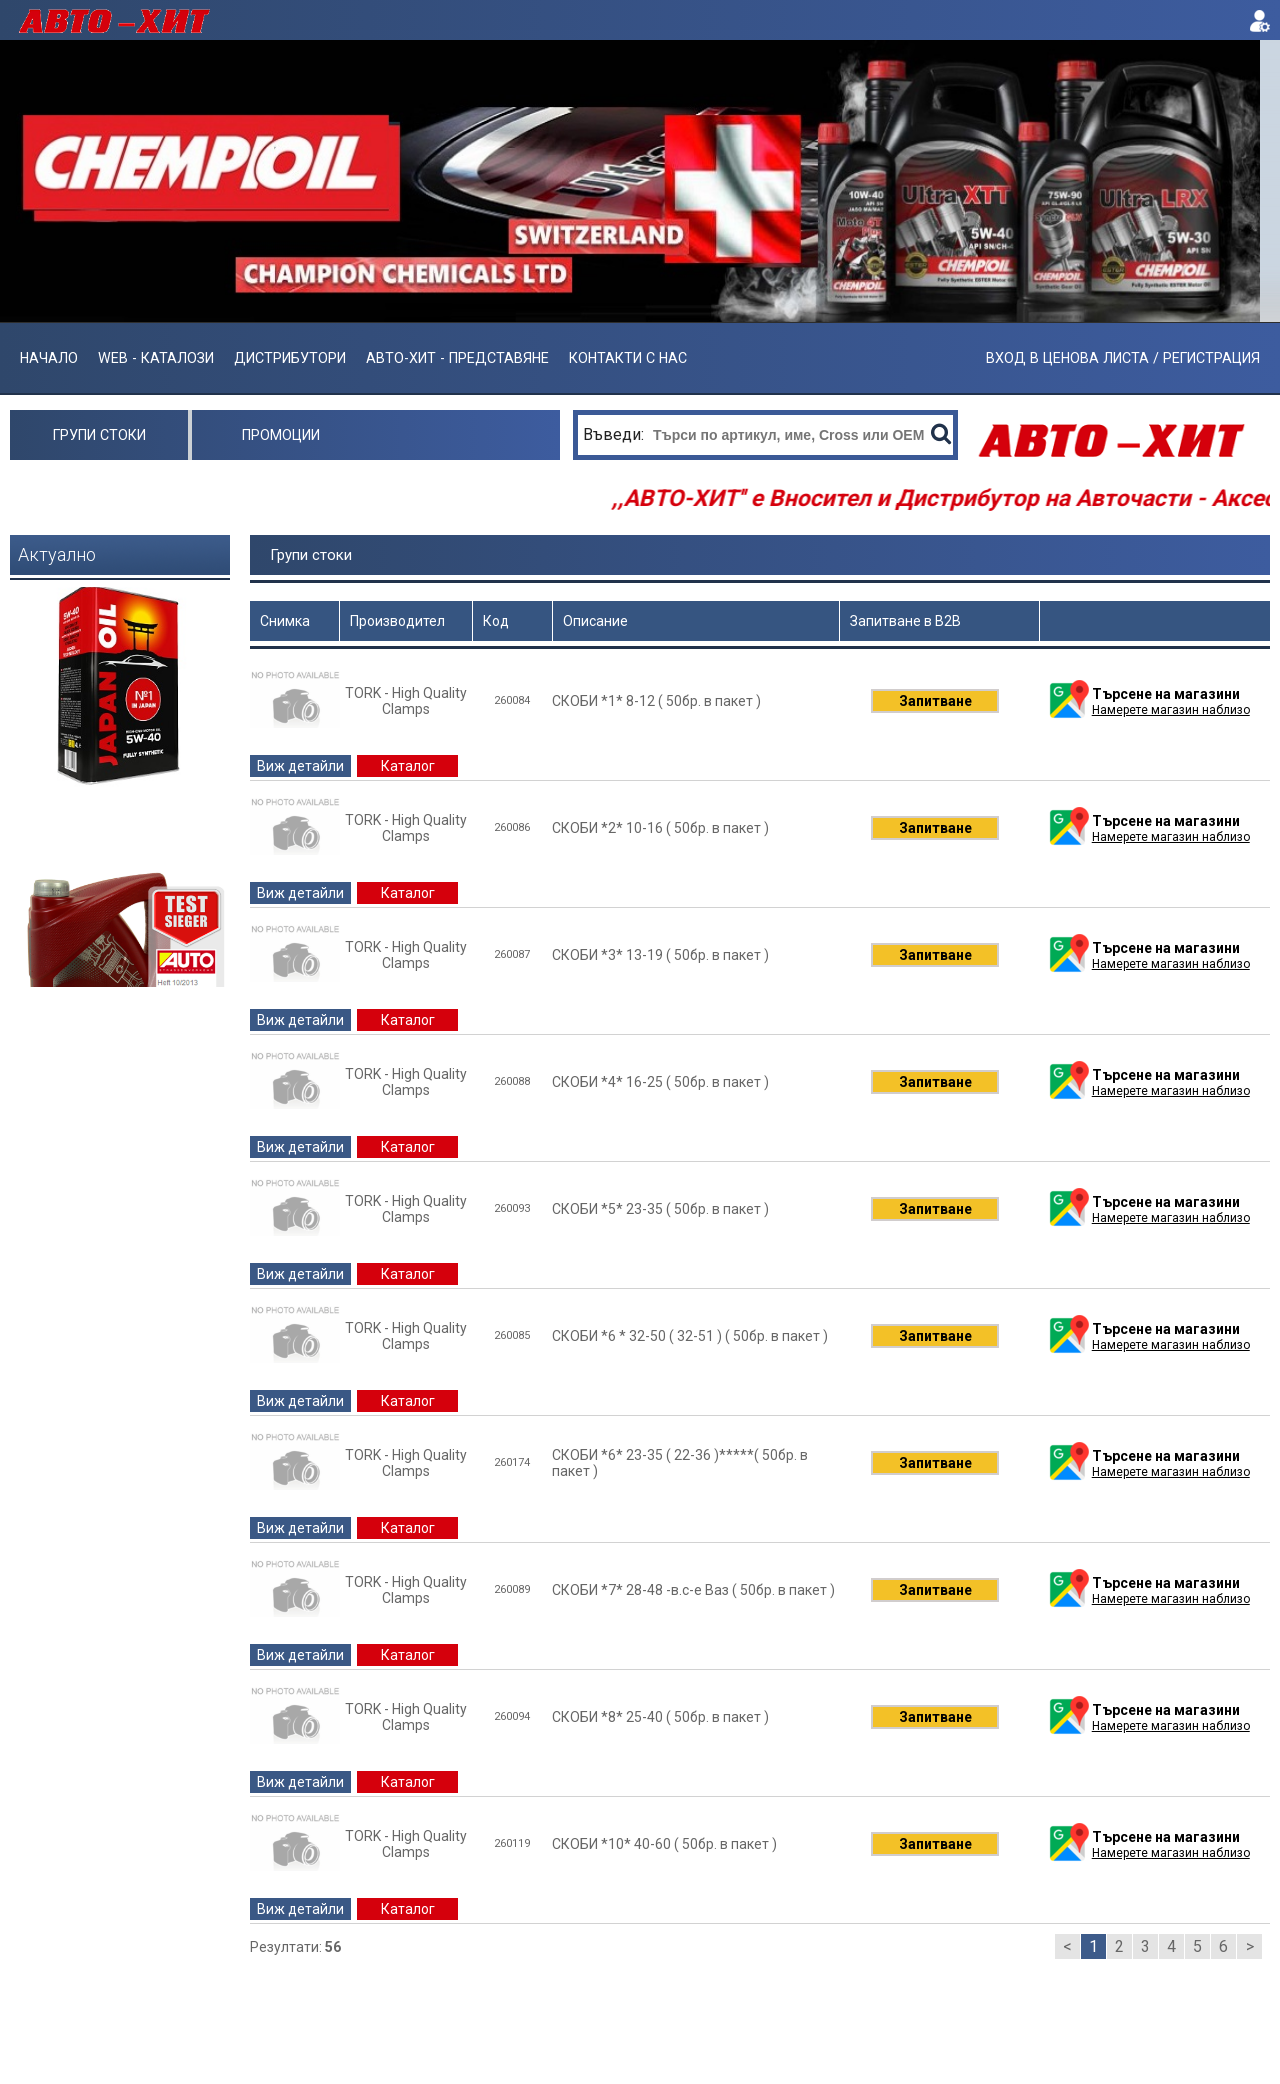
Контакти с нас (628, 358)
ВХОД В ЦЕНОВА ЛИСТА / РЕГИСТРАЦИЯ (1123, 358)
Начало (49, 358)
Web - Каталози (156, 358)
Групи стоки (99, 435)
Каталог (408, 766)
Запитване (935, 701)
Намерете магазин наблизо (1171, 710)
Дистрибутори (290, 358)
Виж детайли (300, 766)
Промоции (281, 435)
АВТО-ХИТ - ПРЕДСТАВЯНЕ (457, 358)
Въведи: (615, 434)
